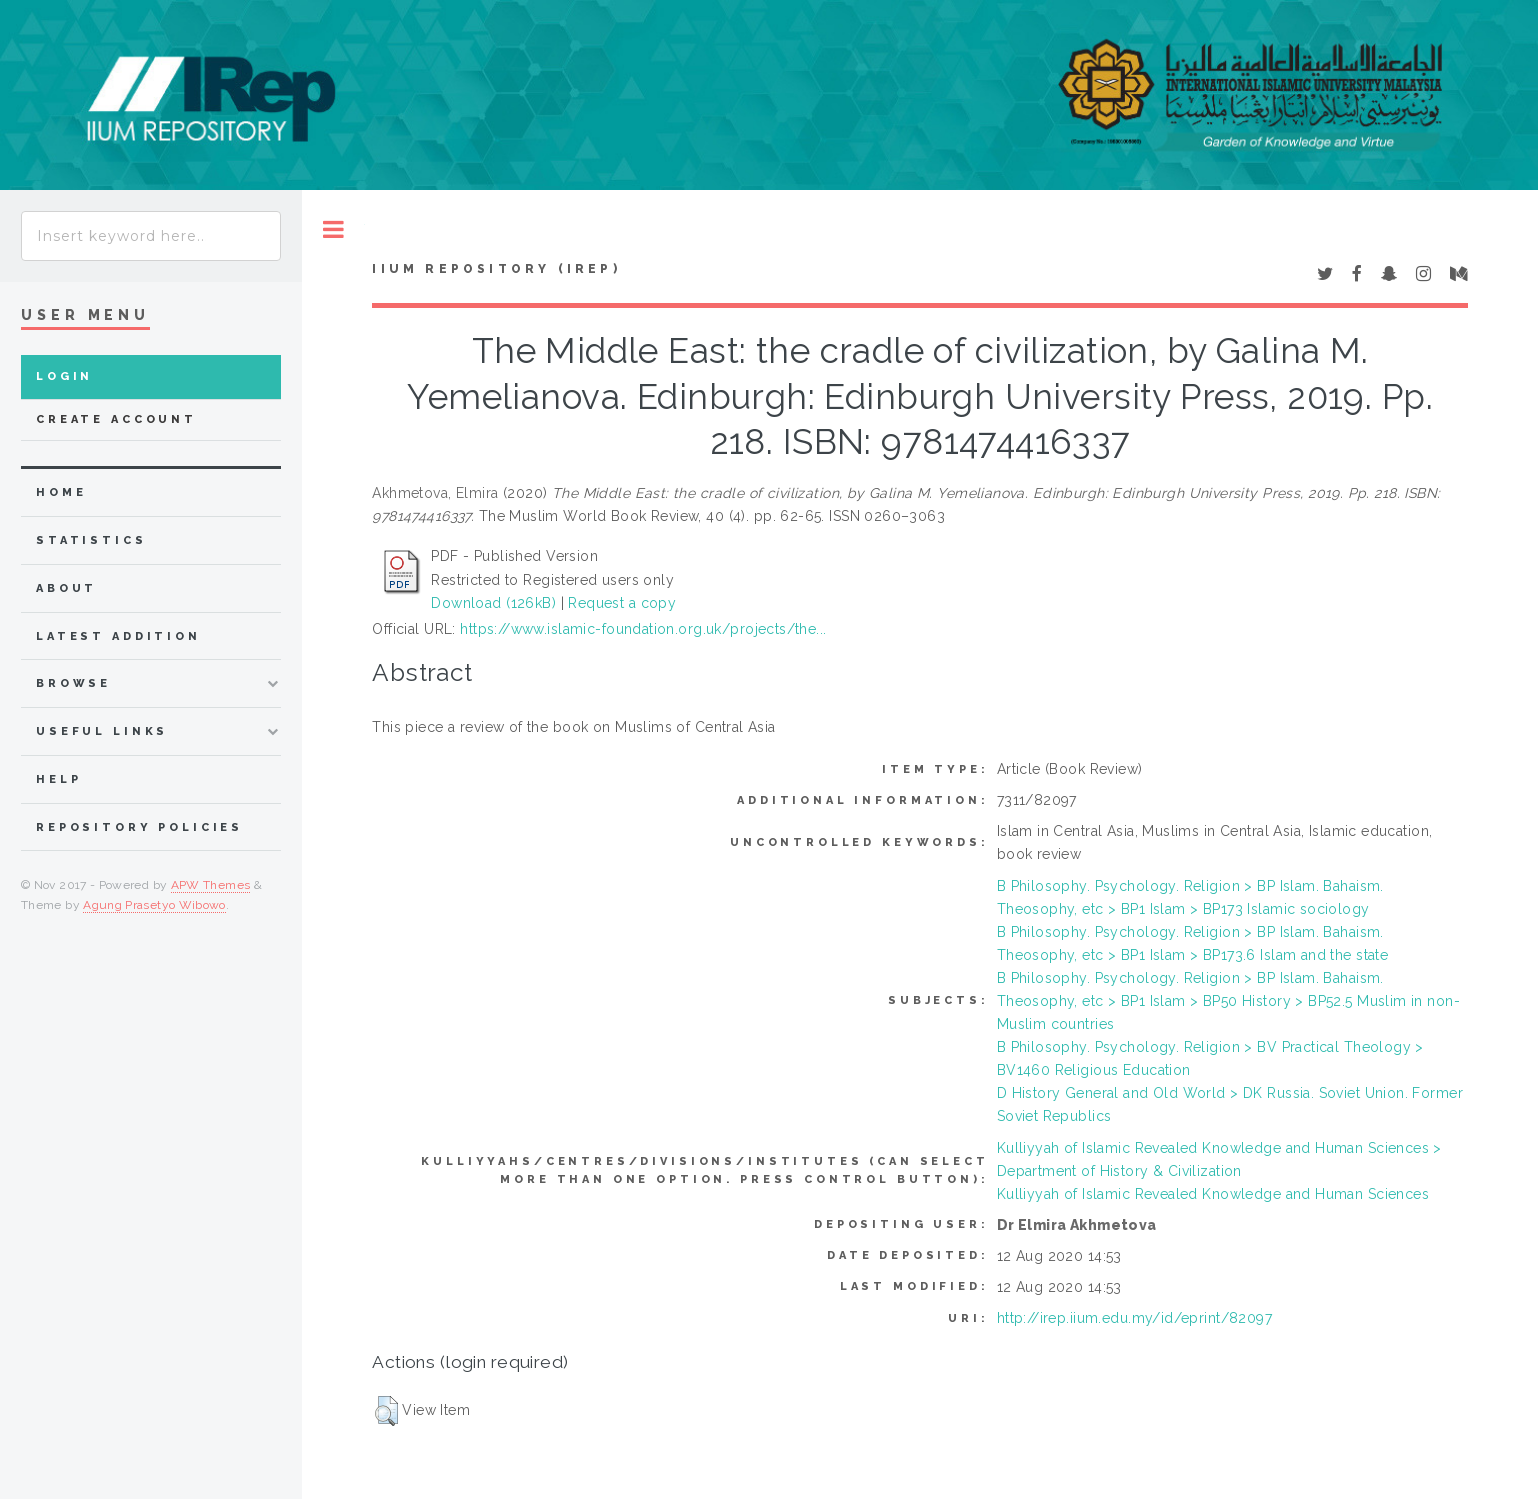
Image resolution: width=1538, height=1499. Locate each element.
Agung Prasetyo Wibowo (154, 905)
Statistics (91, 540)
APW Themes (211, 885)
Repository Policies (139, 827)
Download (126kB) (493, 603)
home (61, 492)
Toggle (333, 229)
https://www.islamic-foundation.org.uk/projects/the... (643, 629)
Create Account (116, 419)
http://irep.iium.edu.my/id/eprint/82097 (1134, 1318)
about (66, 588)
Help (58, 779)
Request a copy (622, 603)
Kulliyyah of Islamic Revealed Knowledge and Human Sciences (1213, 1194)
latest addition (118, 636)
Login (64, 376)
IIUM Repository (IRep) (496, 269)
